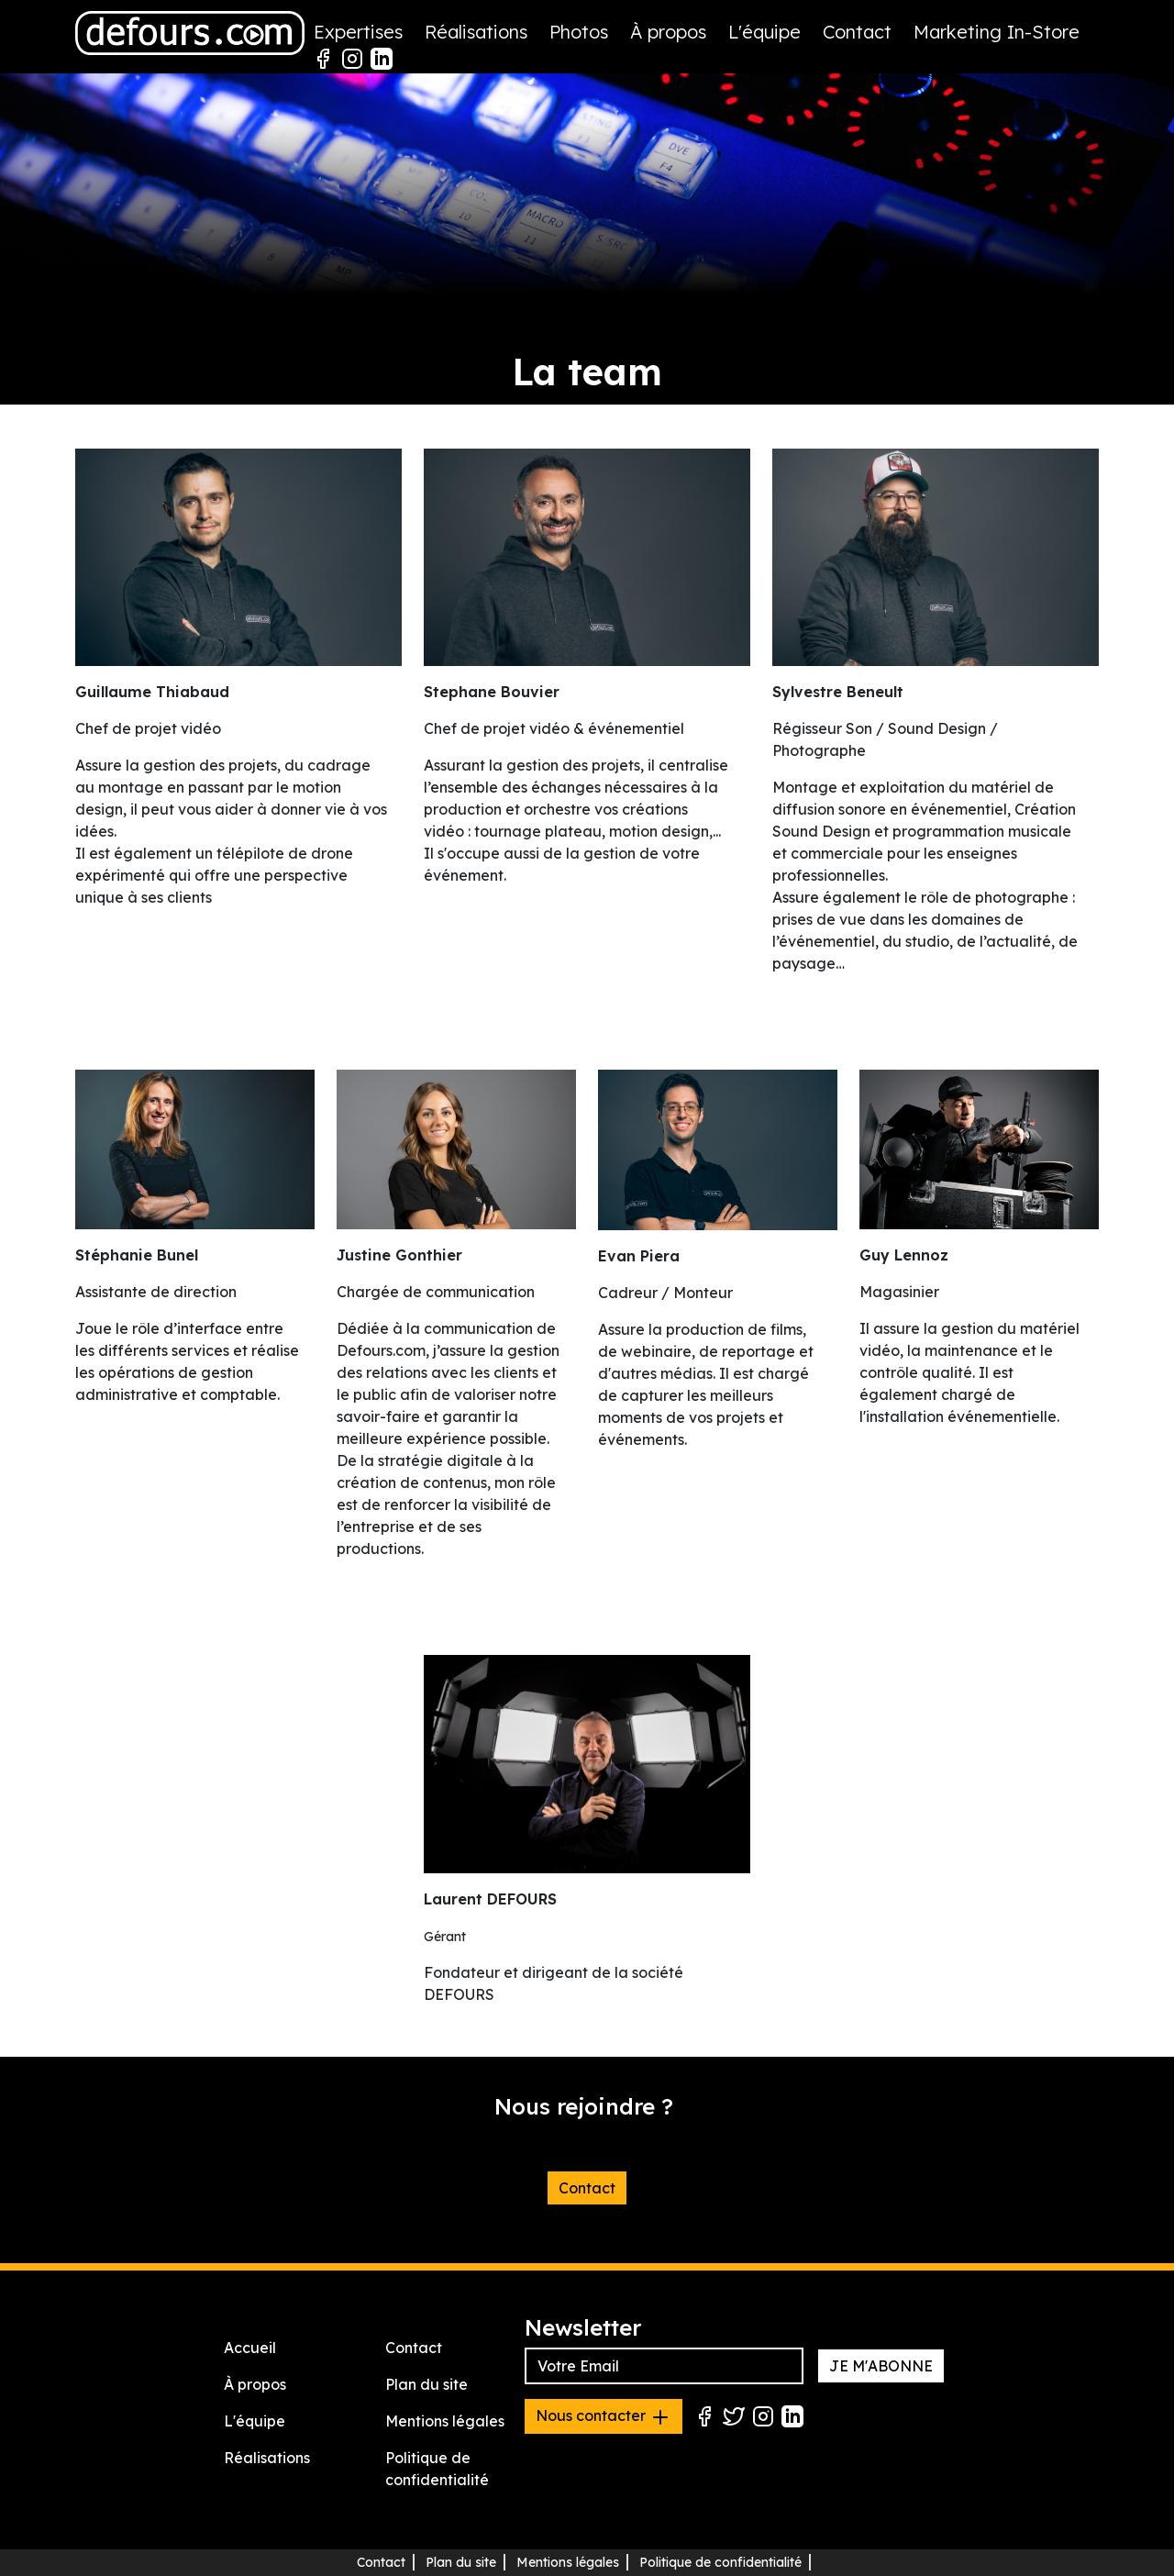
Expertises (358, 31)
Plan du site (426, 2384)
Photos (578, 31)
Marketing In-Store (997, 31)
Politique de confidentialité (720, 2562)
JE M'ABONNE (881, 2366)
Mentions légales (444, 2421)
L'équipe (764, 31)
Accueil (250, 2347)
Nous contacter (603, 2417)
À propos (668, 31)
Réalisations (476, 31)
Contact (857, 31)
